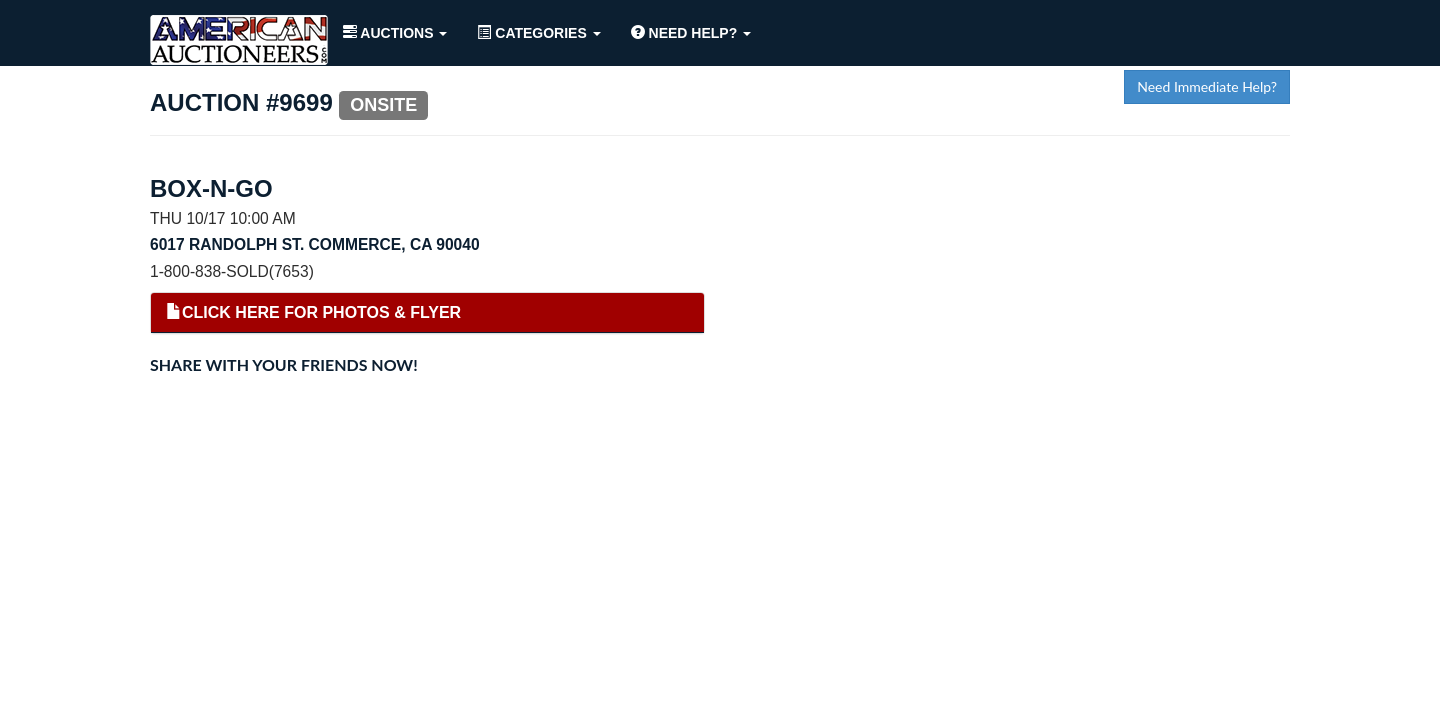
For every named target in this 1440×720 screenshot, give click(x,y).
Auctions (395, 33)
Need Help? (691, 33)
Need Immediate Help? (1207, 86)
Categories (538, 33)
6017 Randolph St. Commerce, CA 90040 (315, 244)
